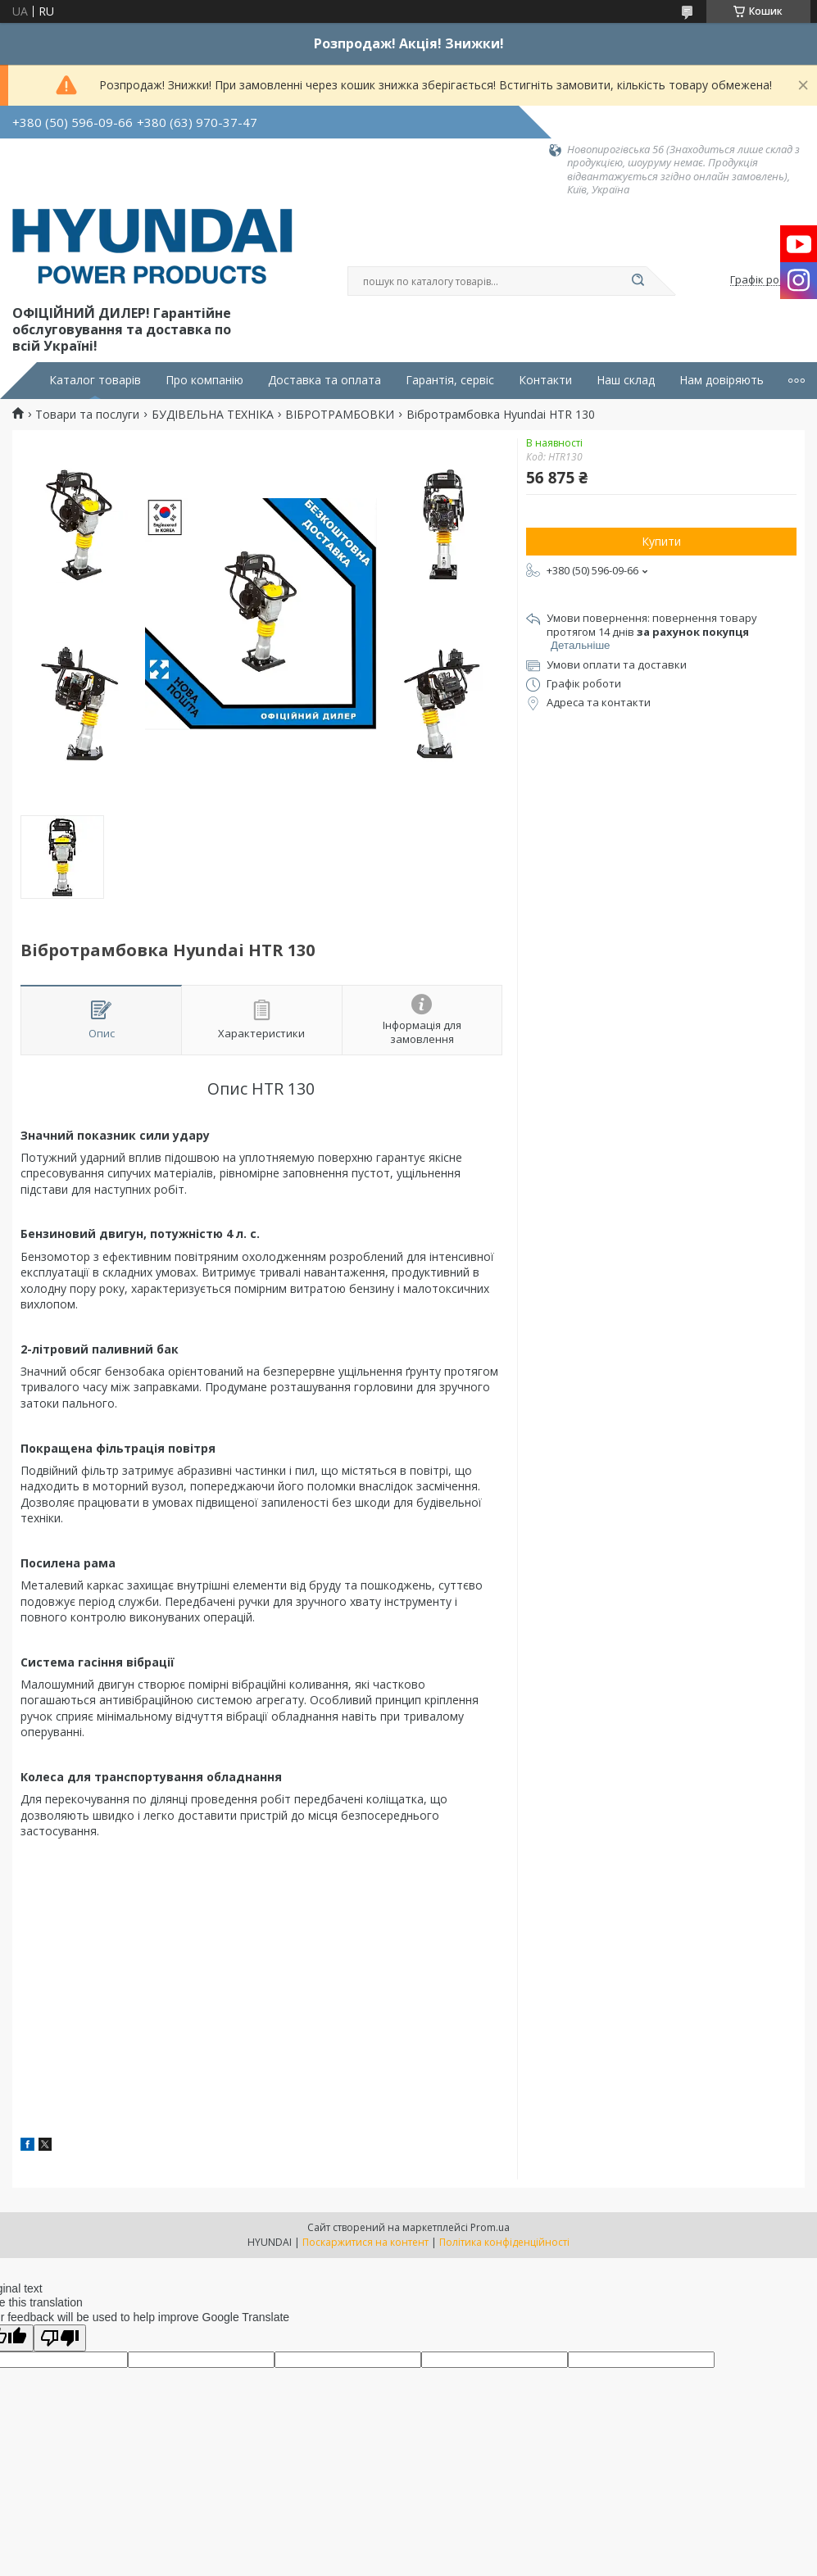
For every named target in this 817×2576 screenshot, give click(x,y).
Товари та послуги (87, 414)
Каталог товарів (95, 380)
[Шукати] (638, 281)
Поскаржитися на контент (365, 2242)
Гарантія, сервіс (450, 380)
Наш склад (626, 380)
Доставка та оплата (324, 380)
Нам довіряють (721, 380)
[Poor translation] (60, 2338)
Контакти (545, 380)
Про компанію (204, 380)
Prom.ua (490, 2227)
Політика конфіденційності (504, 2242)
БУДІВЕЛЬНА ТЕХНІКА (213, 414)
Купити (661, 541)
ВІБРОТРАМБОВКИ (339, 414)
